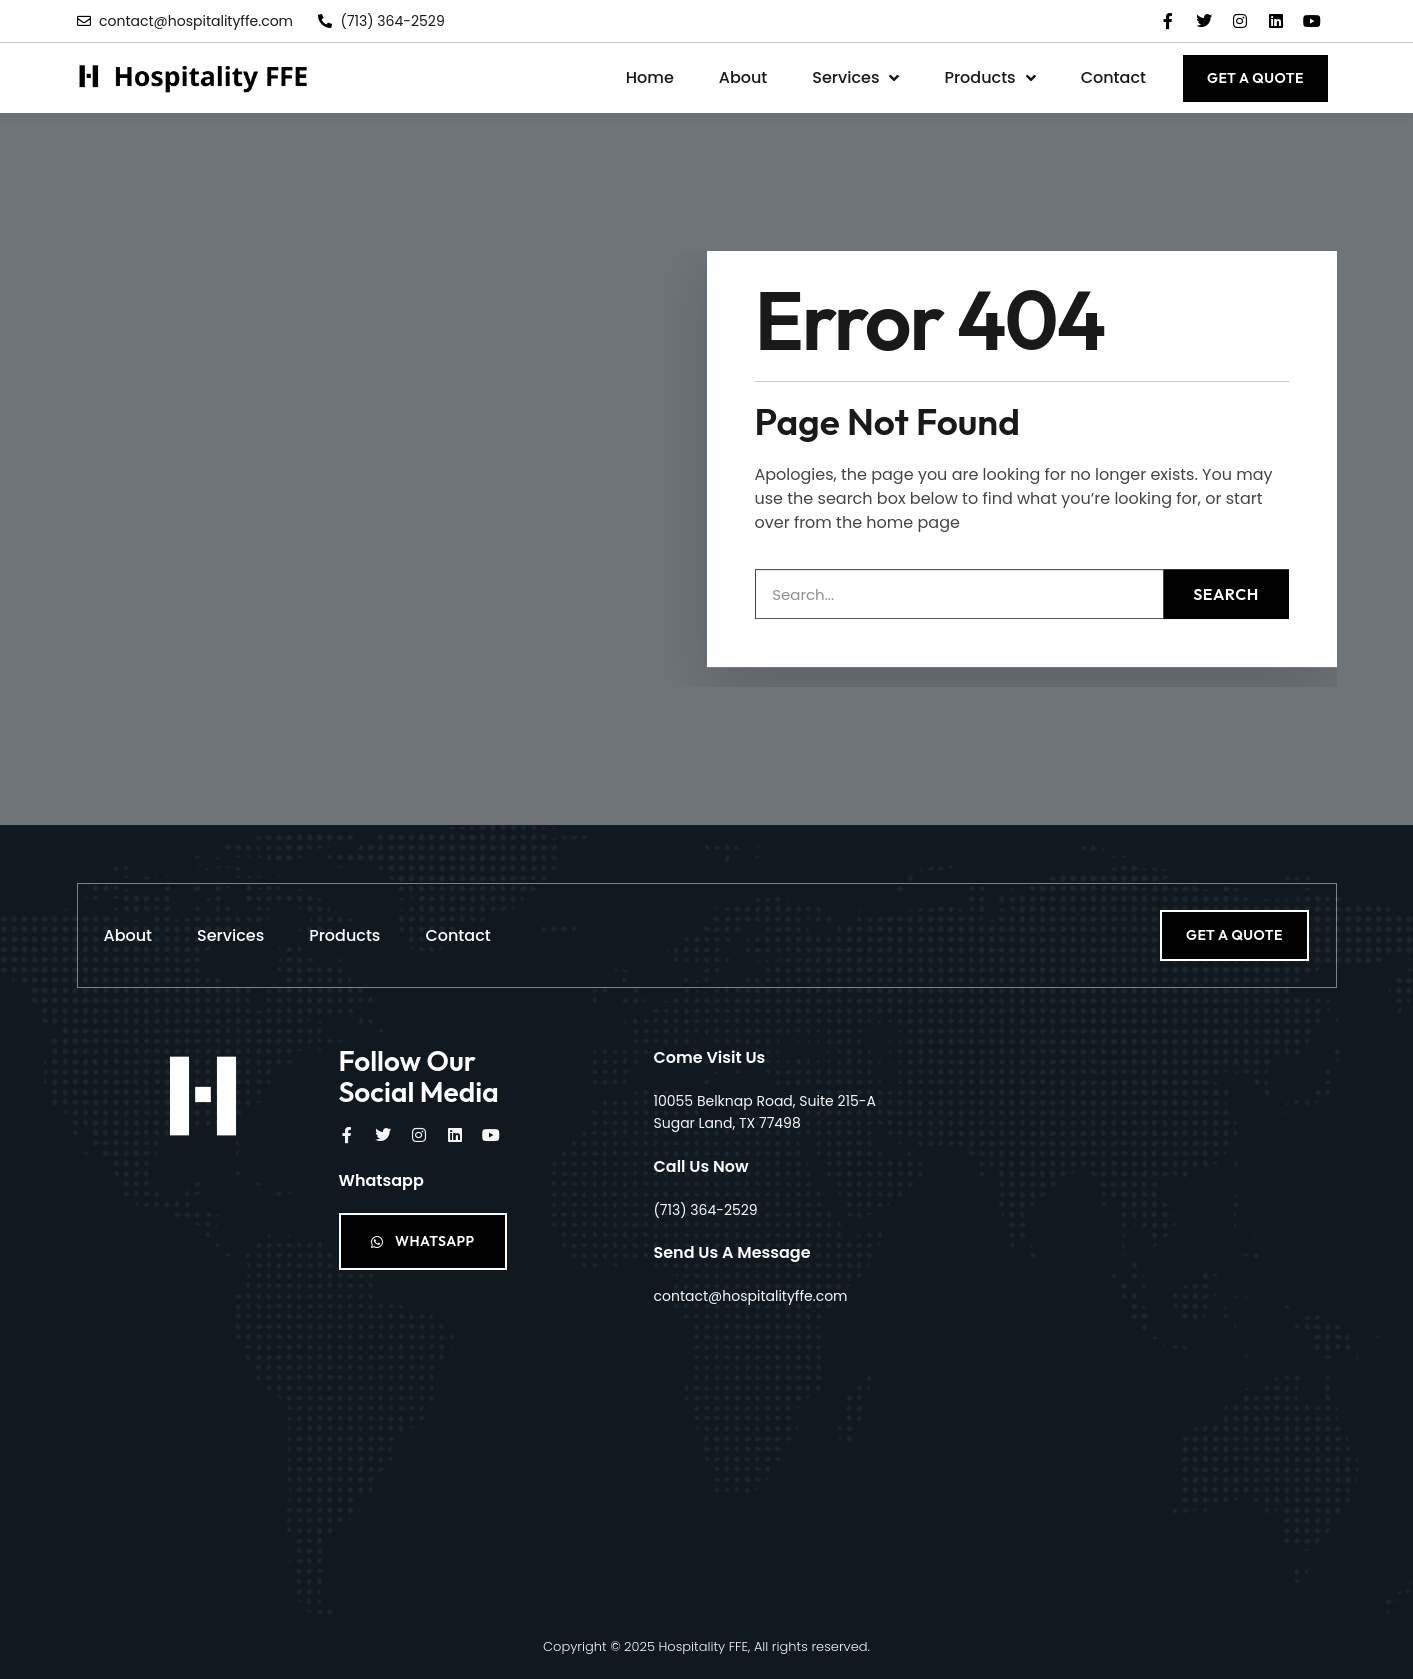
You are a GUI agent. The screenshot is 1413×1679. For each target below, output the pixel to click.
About (743, 77)
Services (855, 78)
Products (989, 78)
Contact (1113, 77)
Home (650, 77)
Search (1226, 560)
